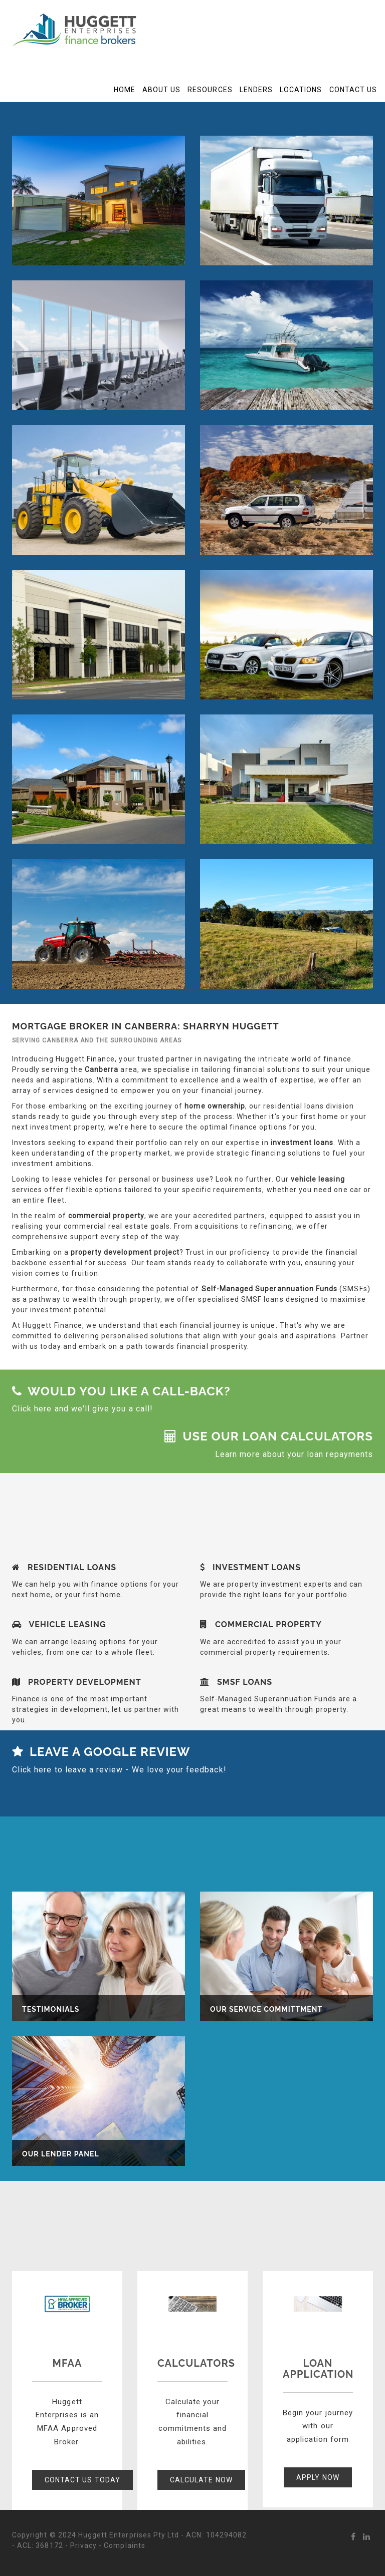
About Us (161, 90)
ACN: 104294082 (216, 2535)
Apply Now (317, 2477)
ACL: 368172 (40, 2545)
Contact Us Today (82, 2480)
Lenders (256, 90)
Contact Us (353, 90)
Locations (301, 90)
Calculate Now (201, 2480)
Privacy (83, 2545)
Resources (209, 90)
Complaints (124, 2545)
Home (124, 90)
